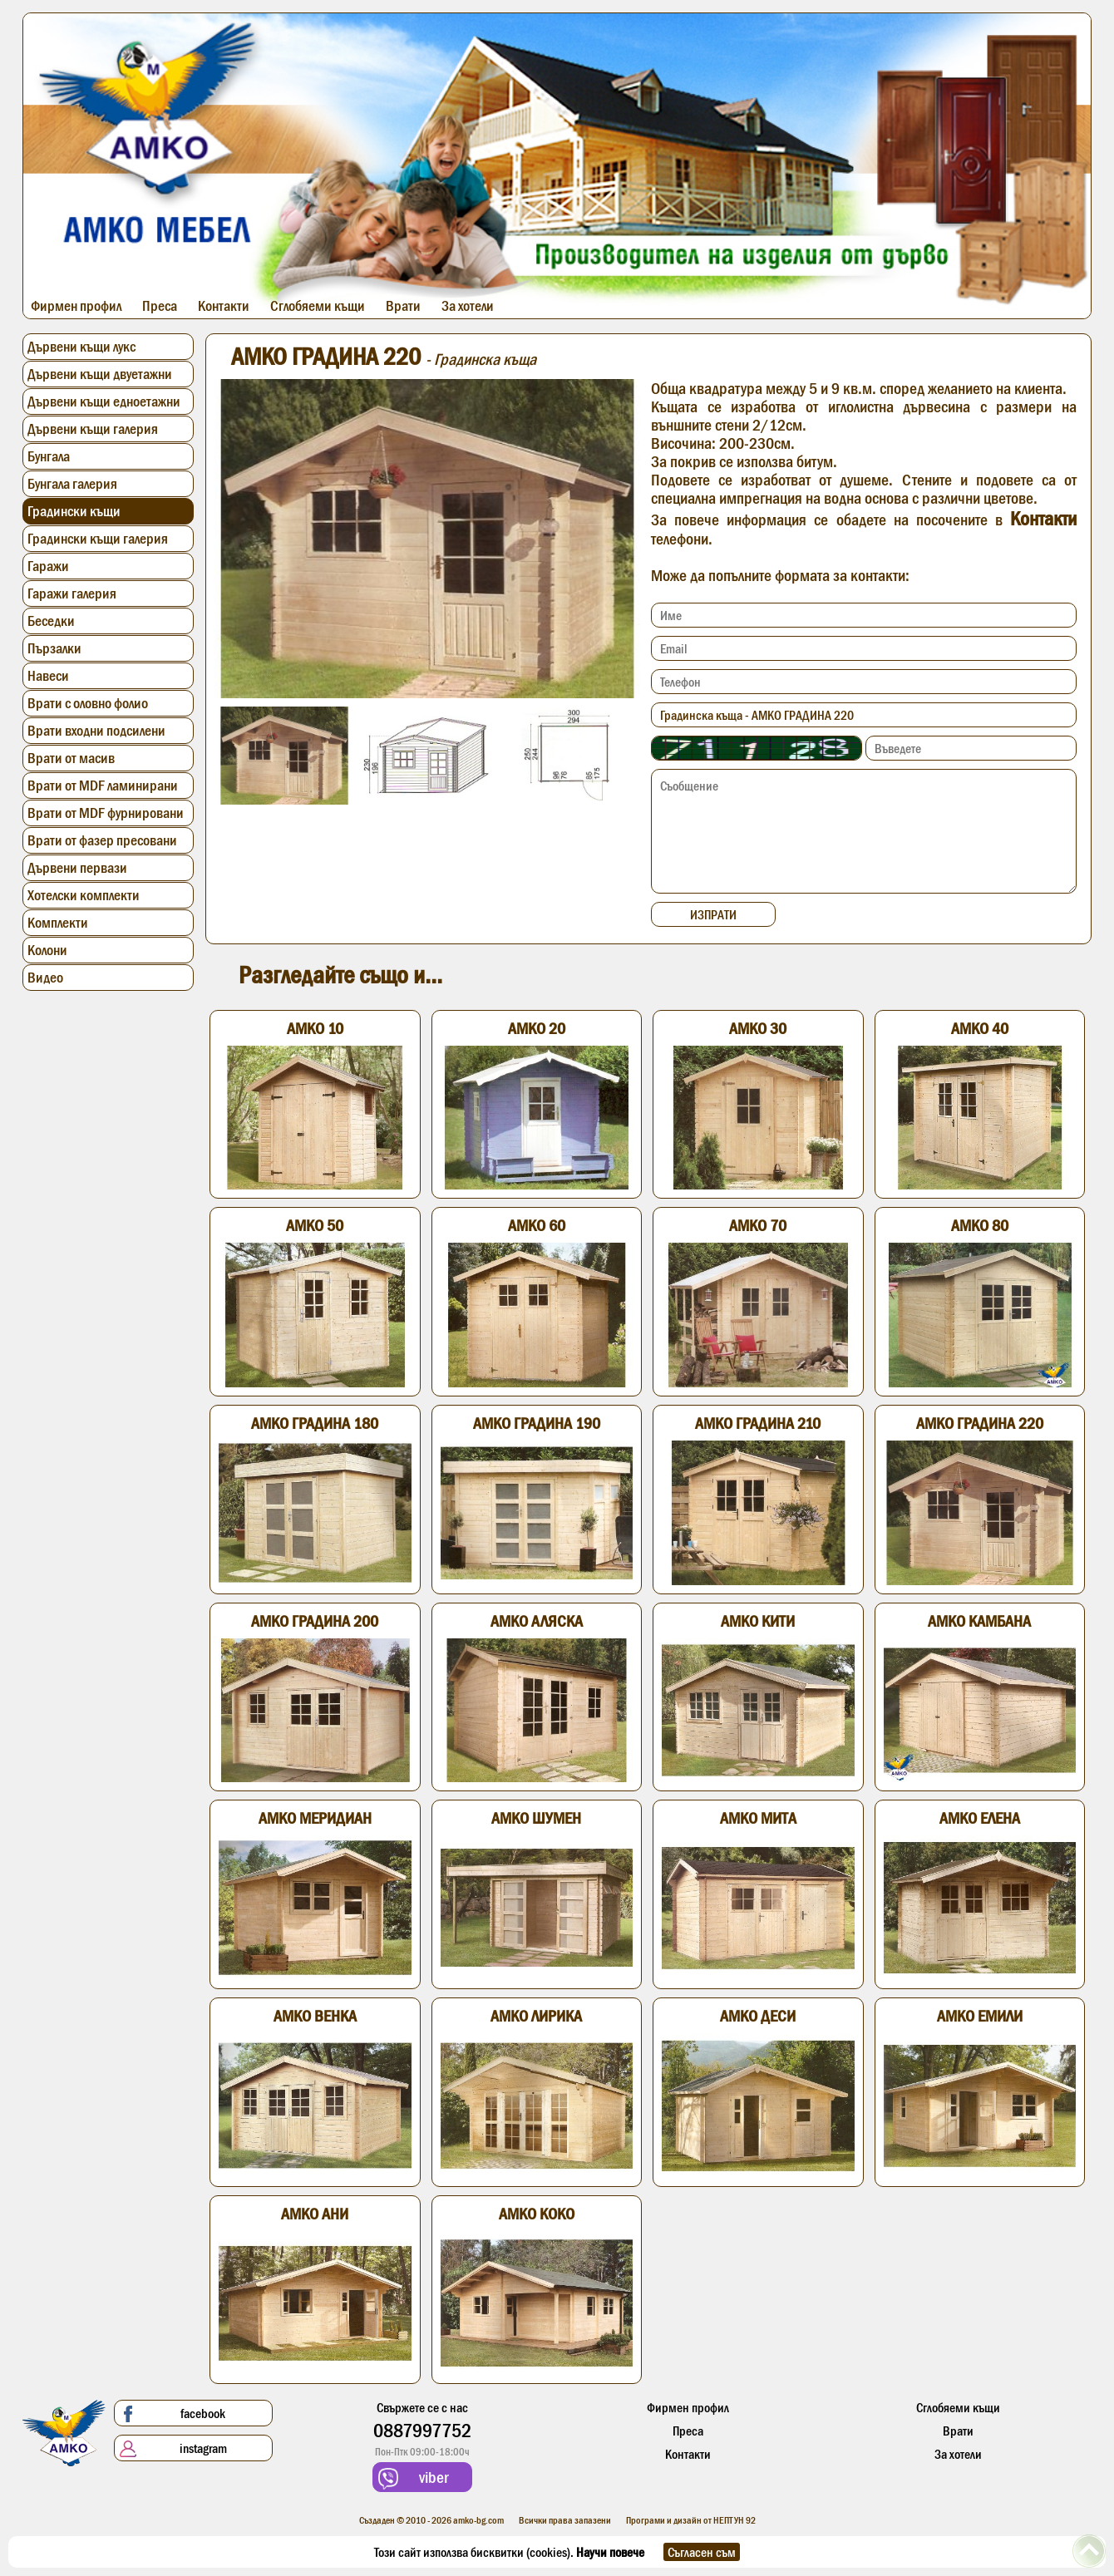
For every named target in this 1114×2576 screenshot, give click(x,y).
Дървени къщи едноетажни (103, 401)
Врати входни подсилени (96, 730)
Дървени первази (77, 867)
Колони (47, 950)
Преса (159, 306)
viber (413, 2478)
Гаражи (48, 566)
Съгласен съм (702, 2551)
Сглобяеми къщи (317, 306)
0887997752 (422, 2430)
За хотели (467, 306)
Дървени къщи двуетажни (99, 374)
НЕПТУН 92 (734, 2520)
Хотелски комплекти (83, 895)
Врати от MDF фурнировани (105, 813)
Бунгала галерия (72, 483)
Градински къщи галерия (97, 538)
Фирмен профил (76, 306)
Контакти (223, 306)
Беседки (51, 621)
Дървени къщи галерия (92, 429)
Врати (403, 306)
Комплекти (57, 922)
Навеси (48, 675)
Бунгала (48, 456)
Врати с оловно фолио (87, 703)
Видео (45, 977)
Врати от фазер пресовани (102, 840)
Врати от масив (71, 758)
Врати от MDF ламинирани (102, 785)
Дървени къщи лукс (81, 346)
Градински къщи (74, 511)
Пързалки (54, 648)
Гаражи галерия (71, 593)
